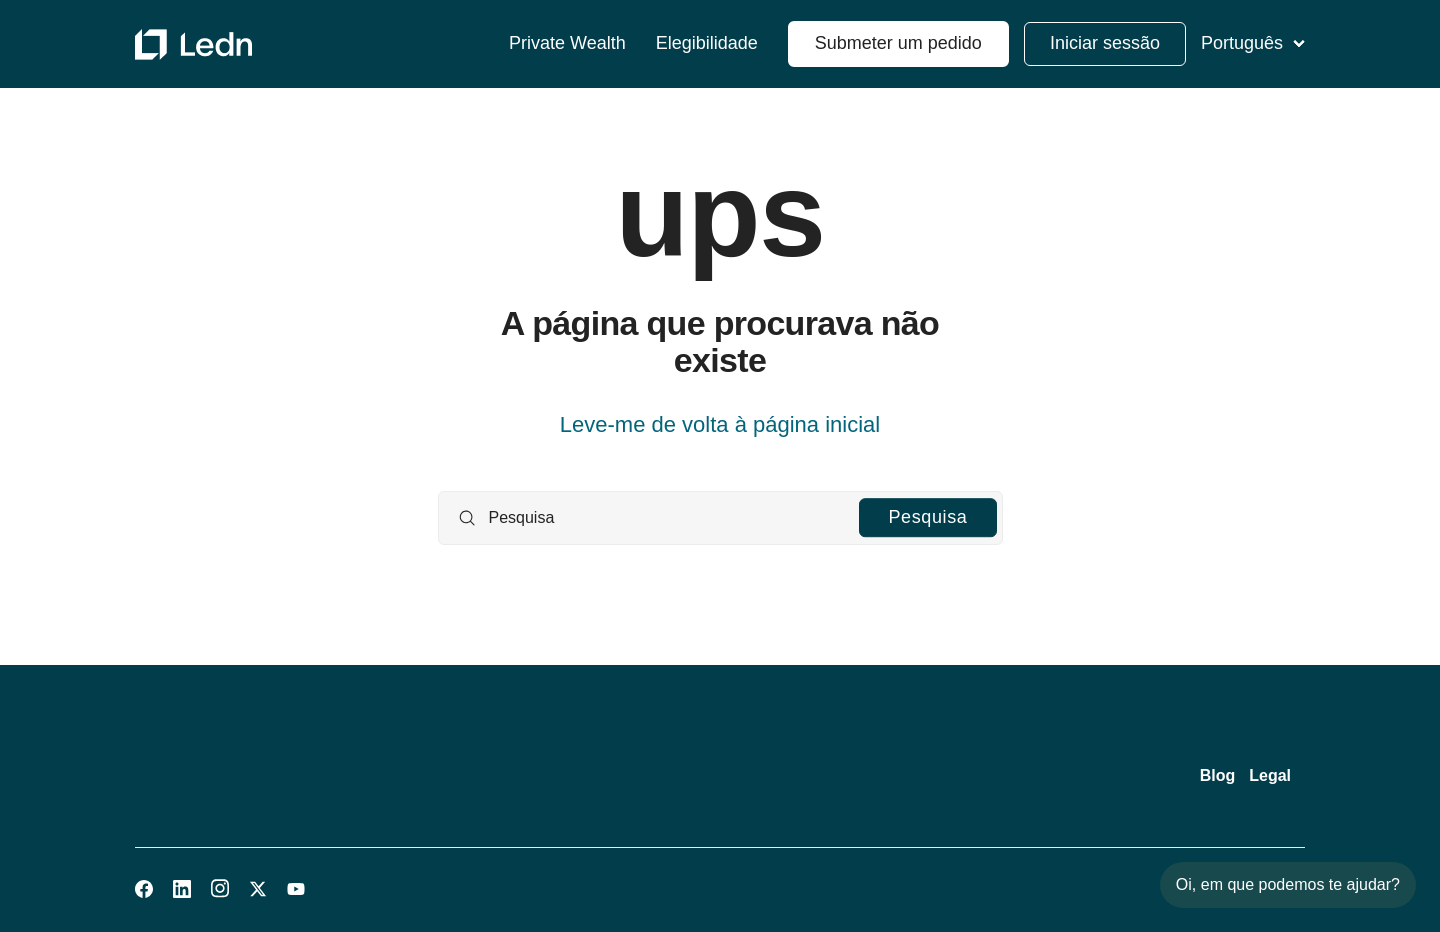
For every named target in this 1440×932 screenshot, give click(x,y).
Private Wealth (567, 43)
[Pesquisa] (720, 518)
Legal (1270, 775)
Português (1253, 43)
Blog (1218, 775)
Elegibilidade (707, 43)
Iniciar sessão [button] (1105, 43)
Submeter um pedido (898, 43)
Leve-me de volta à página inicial (720, 424)
